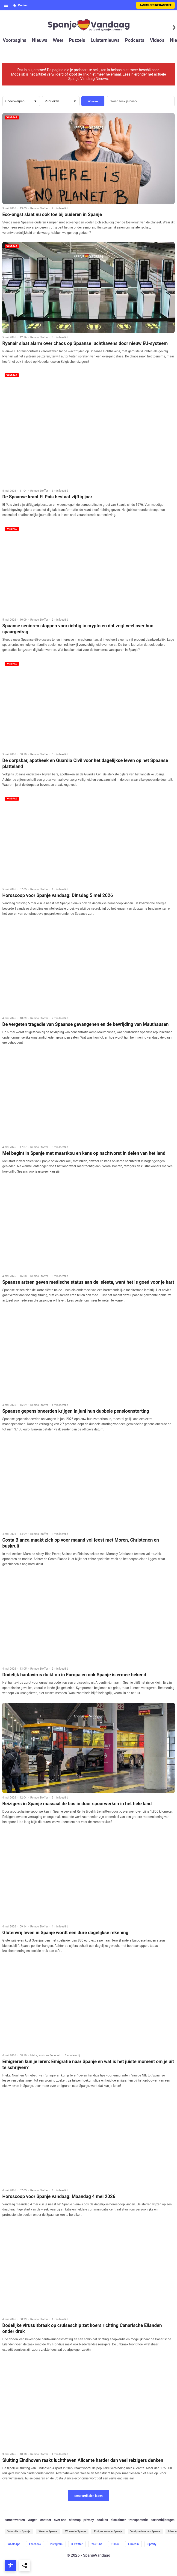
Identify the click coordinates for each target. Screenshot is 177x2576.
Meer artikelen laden (88, 2495)
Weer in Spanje (47, 2531)
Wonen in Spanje (75, 2531)
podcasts (135, 40)
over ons (60, 2520)
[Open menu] (6, 5)
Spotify (152, 2544)
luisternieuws (105, 40)
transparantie (138, 2520)
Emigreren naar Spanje (108, 2531)
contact (45, 2520)
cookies (102, 2520)
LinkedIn (133, 2544)
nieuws (39, 40)
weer (58, 40)
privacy (88, 2520)
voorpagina (15, 40)
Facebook (35, 2544)
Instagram (56, 2544)
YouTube (96, 2544)
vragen (33, 2520)
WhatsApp (14, 2544)
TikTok (115, 2544)
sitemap (75, 2520)
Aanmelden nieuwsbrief (155, 5)
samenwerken (15, 2520)
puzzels (77, 40)
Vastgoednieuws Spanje (145, 2531)
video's (157, 40)
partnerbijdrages (162, 2520)
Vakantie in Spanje (18, 2531)
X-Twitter (77, 2544)
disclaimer (118, 2520)
